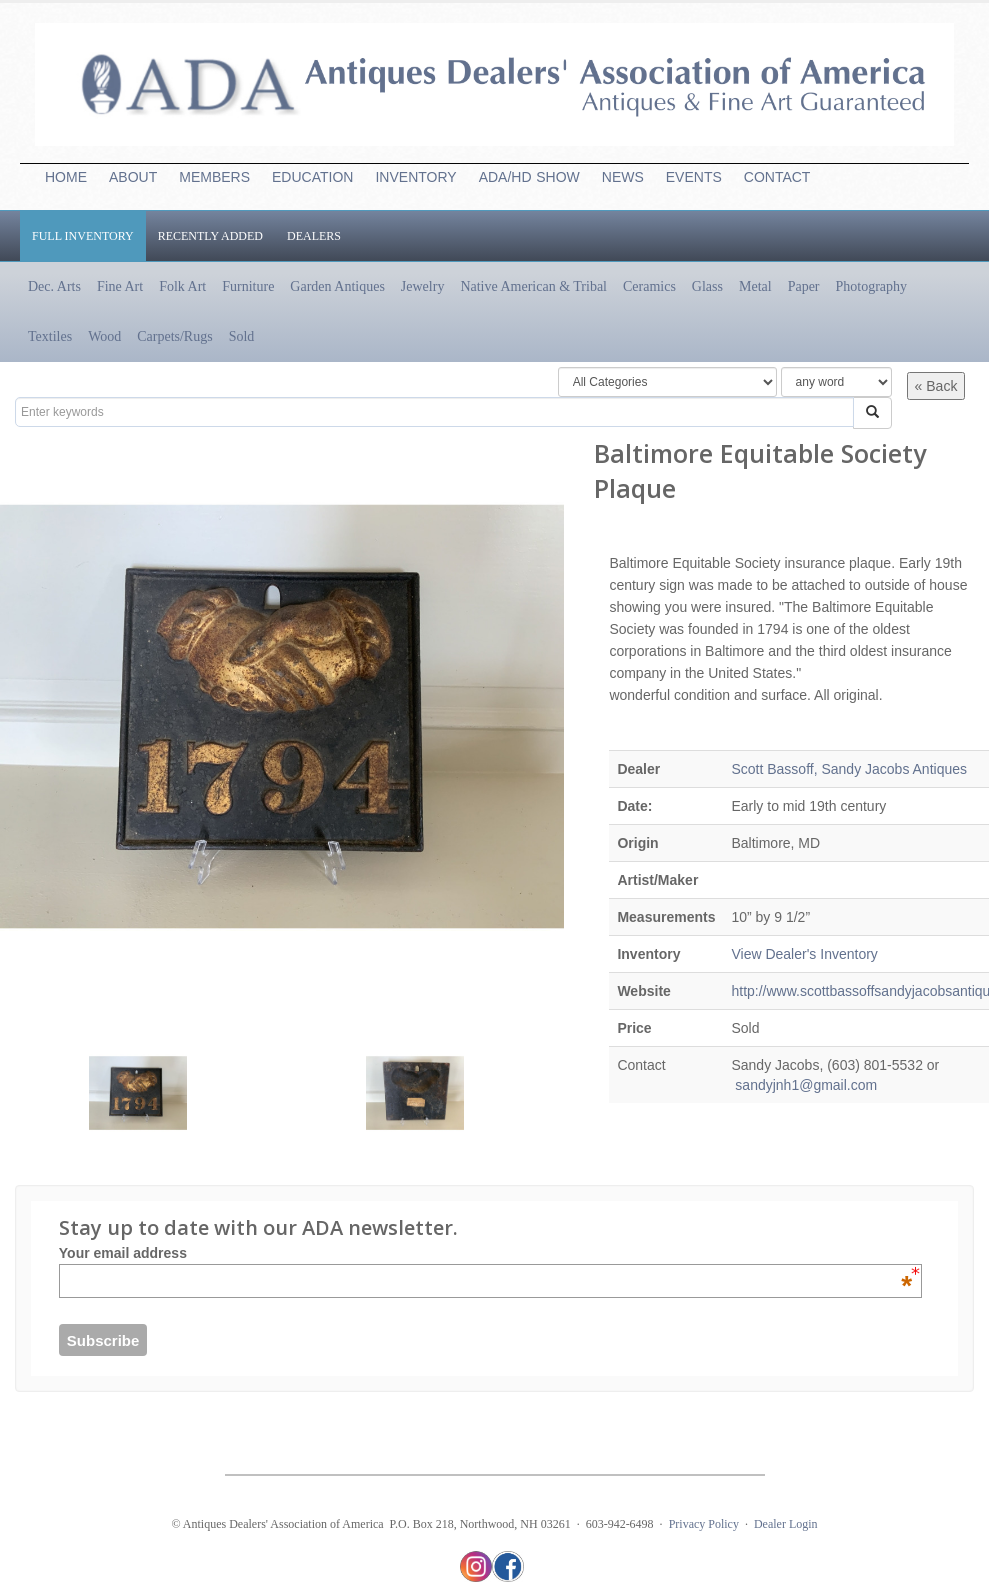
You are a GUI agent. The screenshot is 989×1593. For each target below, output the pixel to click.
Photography (872, 286)
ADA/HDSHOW (529, 177)
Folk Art (182, 286)
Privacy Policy (704, 1524)
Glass (707, 286)
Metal (755, 286)
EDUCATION (312, 177)
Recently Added (210, 236)
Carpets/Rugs (174, 336)
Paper (804, 286)
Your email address (485, 1253)
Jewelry (423, 286)
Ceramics (649, 286)
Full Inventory (83, 236)
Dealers (314, 236)
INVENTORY (415, 177)
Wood (104, 336)
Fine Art (120, 286)
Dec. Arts (54, 286)
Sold (242, 336)
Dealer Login (786, 1524)
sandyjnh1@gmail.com (804, 1085)
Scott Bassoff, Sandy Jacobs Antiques (849, 769)
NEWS (623, 177)
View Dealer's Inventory (804, 954)
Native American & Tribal (533, 286)
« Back (936, 386)
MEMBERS (214, 177)
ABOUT (133, 177)
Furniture (248, 286)
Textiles (50, 336)
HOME (66, 177)
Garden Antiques (337, 286)
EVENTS (694, 177)
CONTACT (777, 177)
